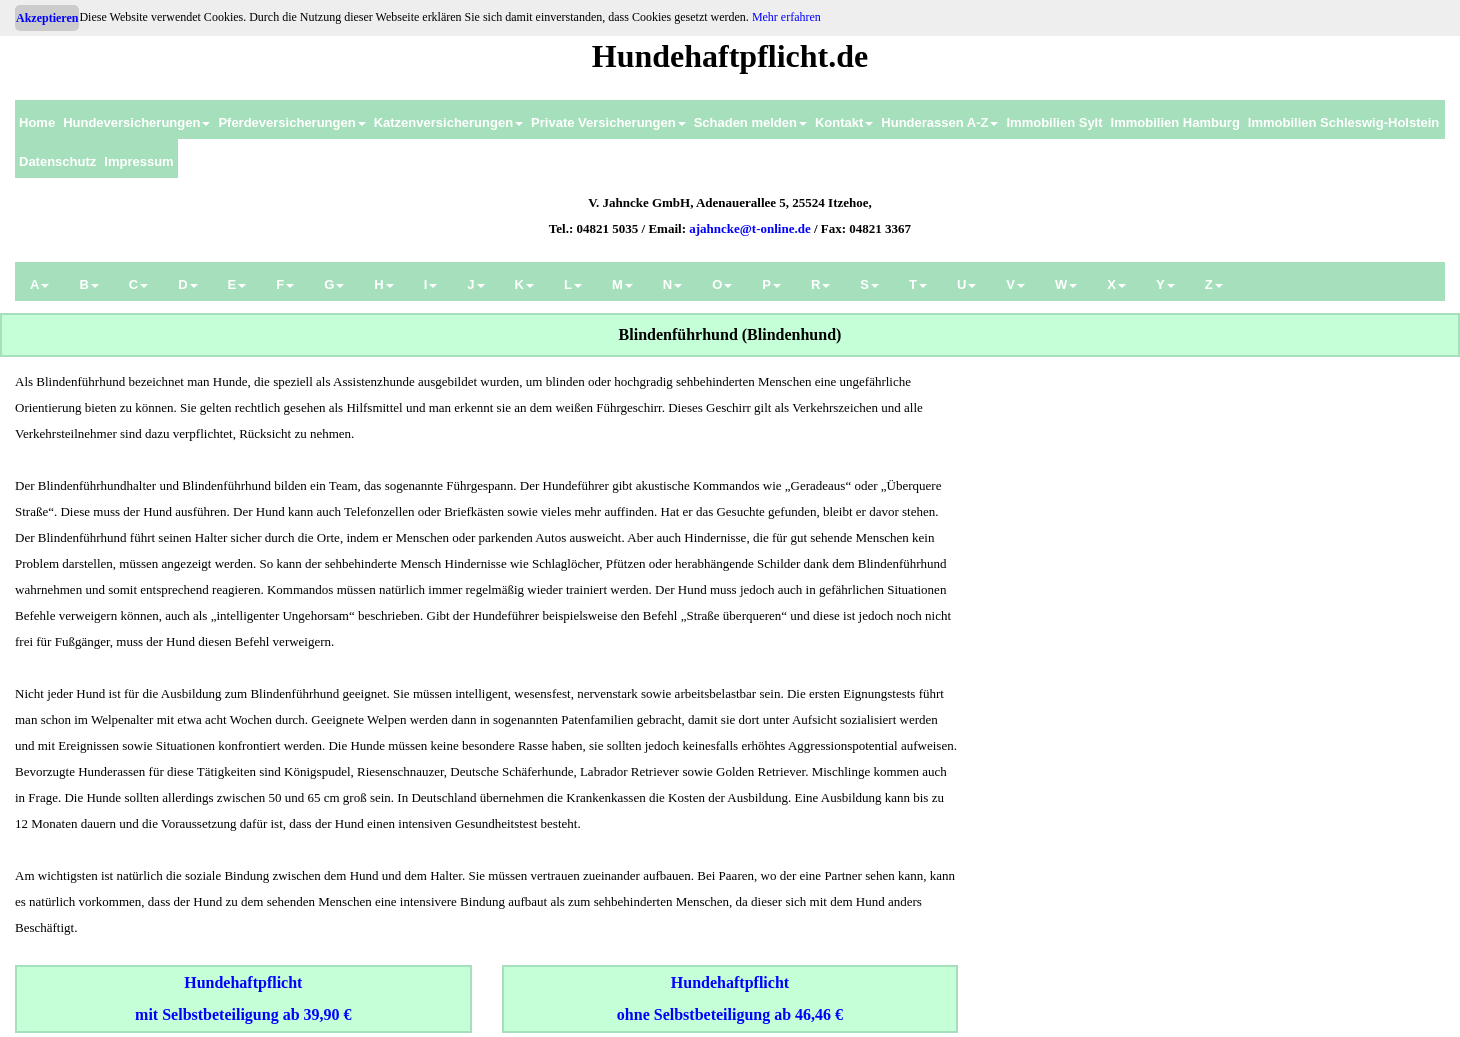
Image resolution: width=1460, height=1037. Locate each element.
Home (37, 122)
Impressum (138, 161)
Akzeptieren (47, 18)
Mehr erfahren (786, 17)
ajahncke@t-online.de (750, 228)
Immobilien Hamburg (1175, 122)
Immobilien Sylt (1054, 122)
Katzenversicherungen (448, 122)
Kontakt (844, 122)
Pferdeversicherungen (291, 122)
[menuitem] (37, 119)
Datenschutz (57, 161)
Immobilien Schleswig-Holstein (1343, 122)
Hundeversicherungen (136, 122)
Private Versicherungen (608, 122)
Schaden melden (750, 122)
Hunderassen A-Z (939, 122)
